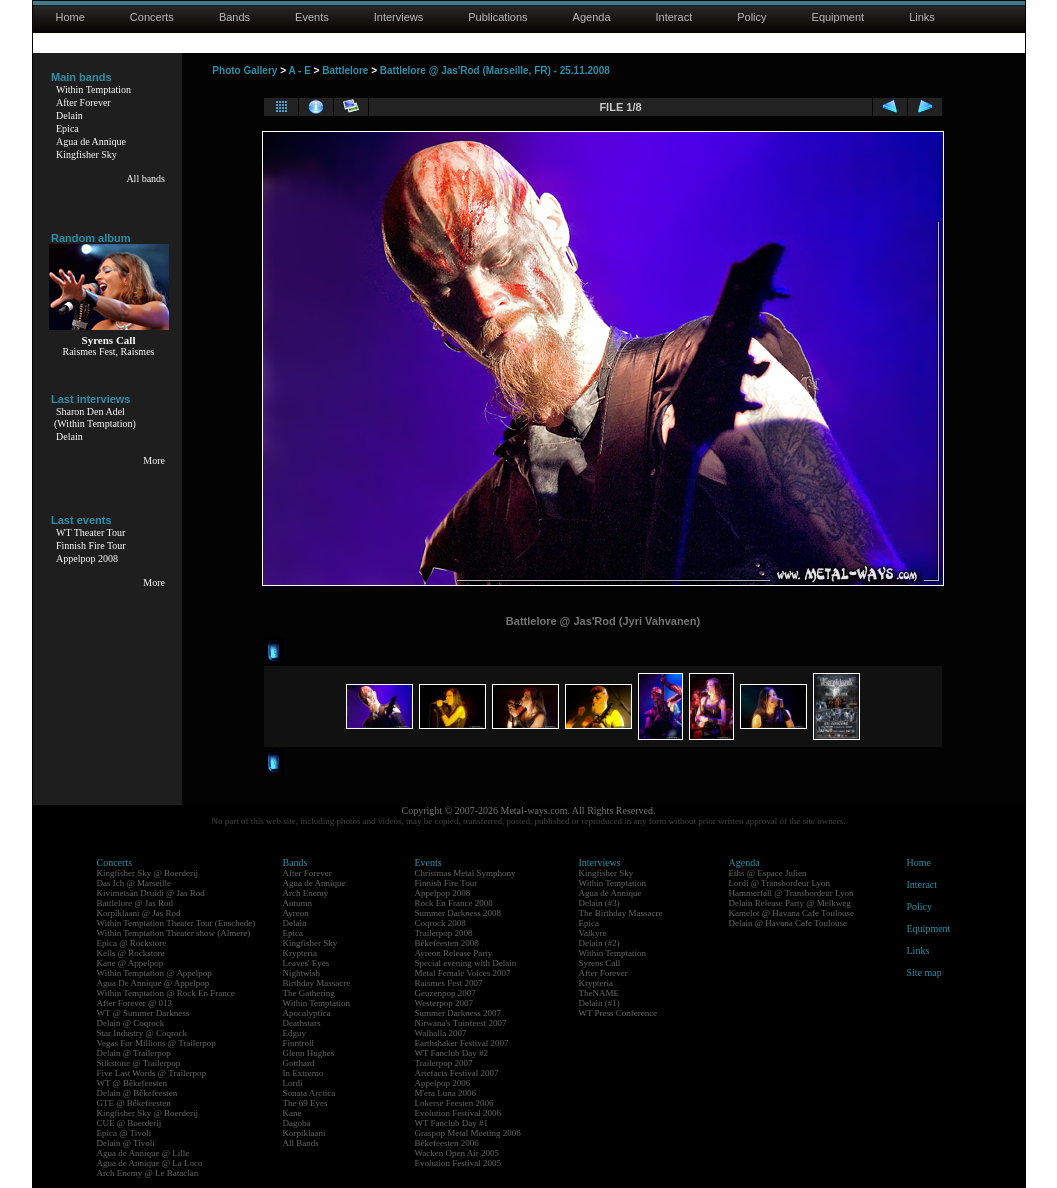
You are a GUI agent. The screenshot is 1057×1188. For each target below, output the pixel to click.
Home (70, 17)
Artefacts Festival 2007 (457, 1073)
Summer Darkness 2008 (458, 913)
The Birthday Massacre (621, 913)
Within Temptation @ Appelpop (154, 973)
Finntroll (299, 1043)
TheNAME (599, 993)
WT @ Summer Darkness (143, 1013)
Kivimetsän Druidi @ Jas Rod (151, 893)
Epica (67, 128)
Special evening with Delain (466, 963)
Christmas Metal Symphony (465, 873)
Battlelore (345, 70)
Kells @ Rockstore (131, 953)
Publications (497, 17)
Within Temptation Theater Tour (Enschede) (176, 923)
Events (312, 17)
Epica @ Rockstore (132, 943)
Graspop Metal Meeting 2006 (468, 1133)
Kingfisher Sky (86, 154)
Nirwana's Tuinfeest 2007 (461, 1023)
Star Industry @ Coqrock (142, 1033)
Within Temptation (93, 89)
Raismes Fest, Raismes (109, 351)
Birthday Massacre (317, 983)
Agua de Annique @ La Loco (150, 1163)
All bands (145, 178)
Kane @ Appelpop (130, 963)
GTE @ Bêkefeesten (134, 1103)
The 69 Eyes (305, 1103)
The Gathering (309, 993)
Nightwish (302, 973)
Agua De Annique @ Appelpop (153, 983)
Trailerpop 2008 (444, 933)
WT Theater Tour (90, 532)
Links (922, 17)
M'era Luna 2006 (446, 1093)
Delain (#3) (599, 903)
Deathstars (302, 1023)
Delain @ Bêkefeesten (137, 1093)
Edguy (295, 1033)
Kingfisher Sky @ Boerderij (148, 873)
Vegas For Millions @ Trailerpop (156, 1043)
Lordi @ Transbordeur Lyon (780, 883)
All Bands (301, 1143)
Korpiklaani (304, 1133)
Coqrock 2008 (440, 923)
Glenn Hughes (309, 1053)
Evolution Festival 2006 (458, 1113)
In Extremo (303, 1073)
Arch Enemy (306, 893)
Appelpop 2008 (87, 558)
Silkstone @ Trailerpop (139, 1063)
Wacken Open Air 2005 (457, 1153)
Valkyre (593, 933)
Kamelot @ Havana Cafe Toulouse (791, 913)
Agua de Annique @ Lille (143, 1153)
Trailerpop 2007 (444, 1063)
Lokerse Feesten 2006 (454, 1103)
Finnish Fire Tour (91, 545)
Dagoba (297, 1123)
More (154, 460)
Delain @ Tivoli (126, 1143)
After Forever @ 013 (135, 1003)
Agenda (592, 17)
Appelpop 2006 (443, 1083)
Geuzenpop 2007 (445, 993)
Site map (924, 972)
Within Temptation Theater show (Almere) (174, 933)
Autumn (298, 903)
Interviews (399, 17)
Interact (674, 17)
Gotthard (299, 1063)
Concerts (152, 17)
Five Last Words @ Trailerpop (151, 1073)
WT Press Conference (618, 1013)
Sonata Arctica (309, 1093)
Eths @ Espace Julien (768, 873)
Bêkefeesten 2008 (447, 943)
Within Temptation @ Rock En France (166, 993)
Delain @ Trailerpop (134, 1053)
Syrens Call (600, 963)
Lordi (293, 1083)
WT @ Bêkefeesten (132, 1083)
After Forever (83, 102)
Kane (292, 1113)
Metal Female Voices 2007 (463, 973)
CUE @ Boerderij (129, 1123)
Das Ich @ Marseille (134, 883)
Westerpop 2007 (444, 1003)
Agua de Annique (91, 141)
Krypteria (300, 953)
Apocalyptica (307, 1013)
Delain (69, 115)
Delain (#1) (599, 1003)
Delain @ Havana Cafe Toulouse (788, 923)
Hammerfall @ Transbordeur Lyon (791, 893)
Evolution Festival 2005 (458, 1163)
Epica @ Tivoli (124, 1133)
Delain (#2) (599, 943)
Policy (751, 17)
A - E (299, 70)
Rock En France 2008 (454, 903)
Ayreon (296, 913)
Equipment (838, 17)
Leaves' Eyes (306, 963)
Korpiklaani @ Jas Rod (139, 913)
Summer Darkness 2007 (458, 1013)
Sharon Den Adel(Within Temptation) (95, 417)
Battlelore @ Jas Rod (135, 903)
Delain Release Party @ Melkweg (790, 903)
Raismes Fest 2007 (449, 983)
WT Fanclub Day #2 (452, 1053)
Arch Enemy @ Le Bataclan (148, 1173)
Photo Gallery (244, 70)
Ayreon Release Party (454, 953)
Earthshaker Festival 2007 (462, 1043)
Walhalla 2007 (441, 1033)
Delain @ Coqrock (131, 1023)
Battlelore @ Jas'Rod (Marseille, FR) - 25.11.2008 (495, 70)
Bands (234, 17)
